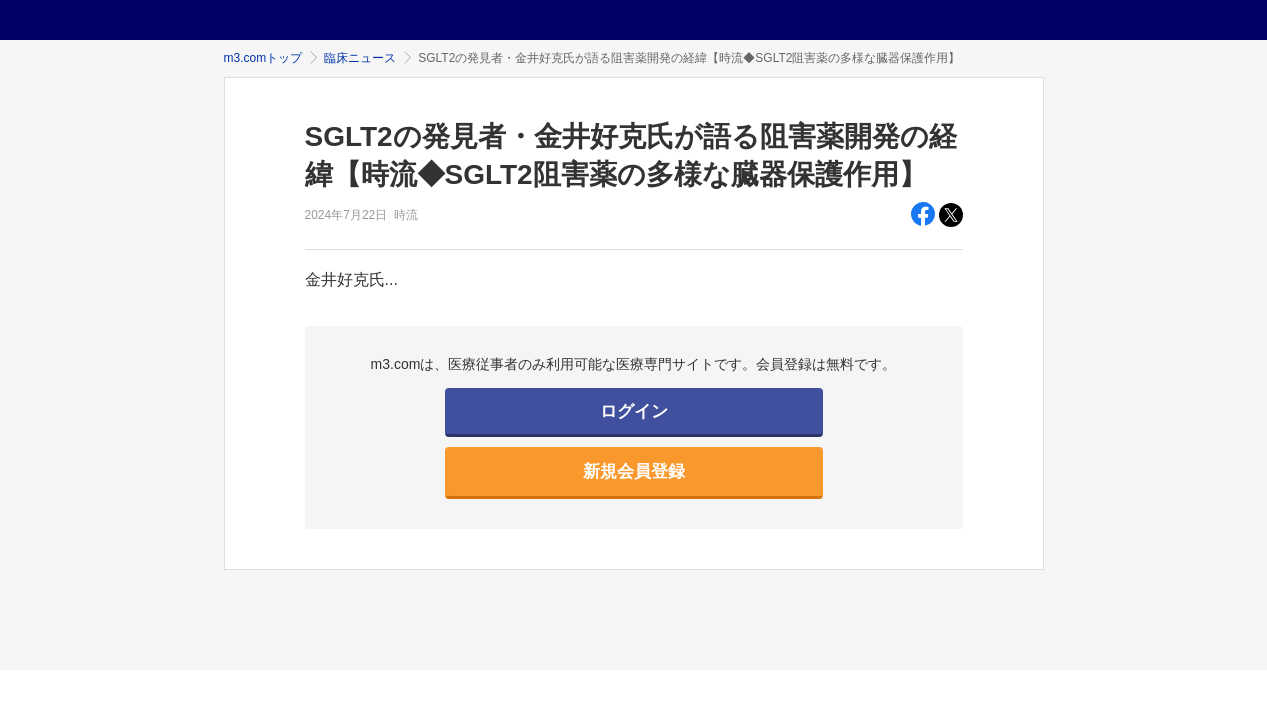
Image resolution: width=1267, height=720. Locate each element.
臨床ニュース (360, 58)
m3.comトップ (263, 58)
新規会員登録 (634, 471)
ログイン (634, 411)
